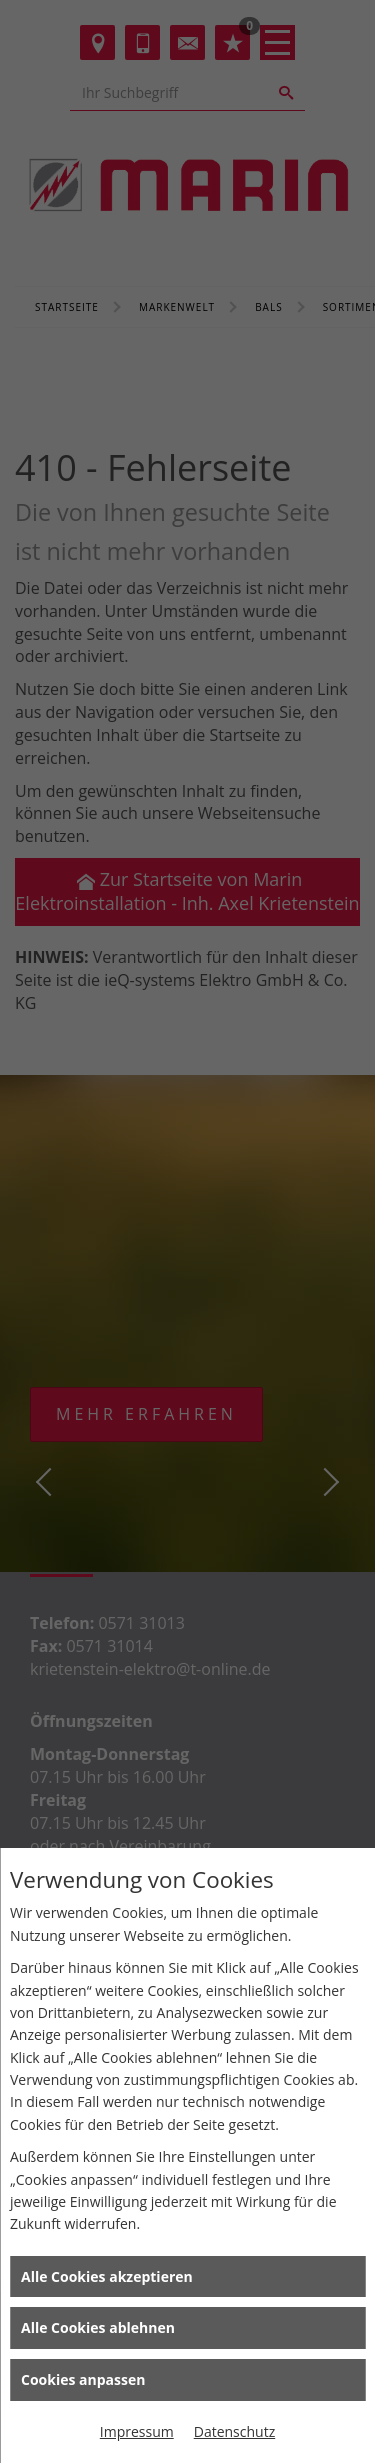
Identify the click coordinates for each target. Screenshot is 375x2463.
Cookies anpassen (83, 2379)
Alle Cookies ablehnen (98, 2327)
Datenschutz (234, 2431)
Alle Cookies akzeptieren (107, 2276)
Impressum (137, 2431)
